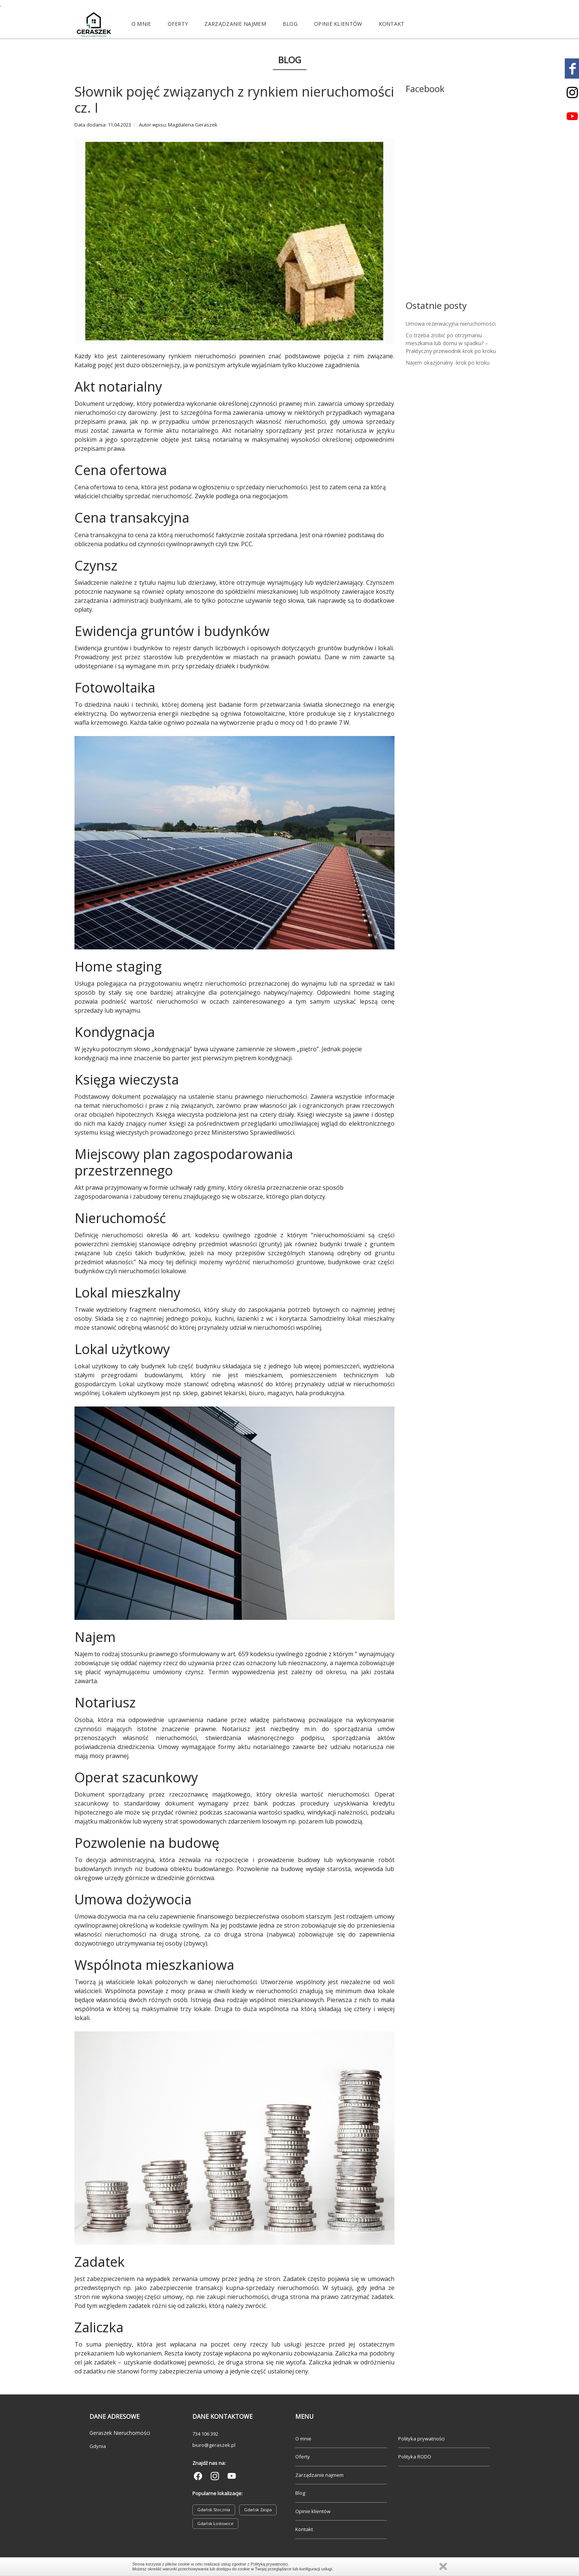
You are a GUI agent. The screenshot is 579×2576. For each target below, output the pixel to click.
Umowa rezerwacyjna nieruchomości (451, 323)
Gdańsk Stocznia (213, 2509)
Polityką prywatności (269, 2564)
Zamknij (443, 2566)
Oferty (178, 23)
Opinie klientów (338, 23)
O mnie (141, 23)
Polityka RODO (414, 2456)
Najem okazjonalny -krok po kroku (448, 362)
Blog (290, 23)
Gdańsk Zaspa (258, 2509)
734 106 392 (205, 2433)
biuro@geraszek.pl (213, 2445)
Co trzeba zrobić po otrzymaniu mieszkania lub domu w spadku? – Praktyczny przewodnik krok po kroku (451, 343)
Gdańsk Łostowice (215, 2523)
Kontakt (392, 23)
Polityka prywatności (421, 2438)
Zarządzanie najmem (235, 23)
